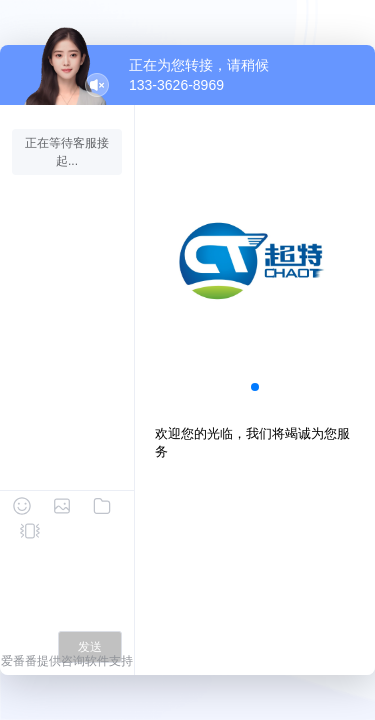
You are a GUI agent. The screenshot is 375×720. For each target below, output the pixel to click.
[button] (255, 387)
